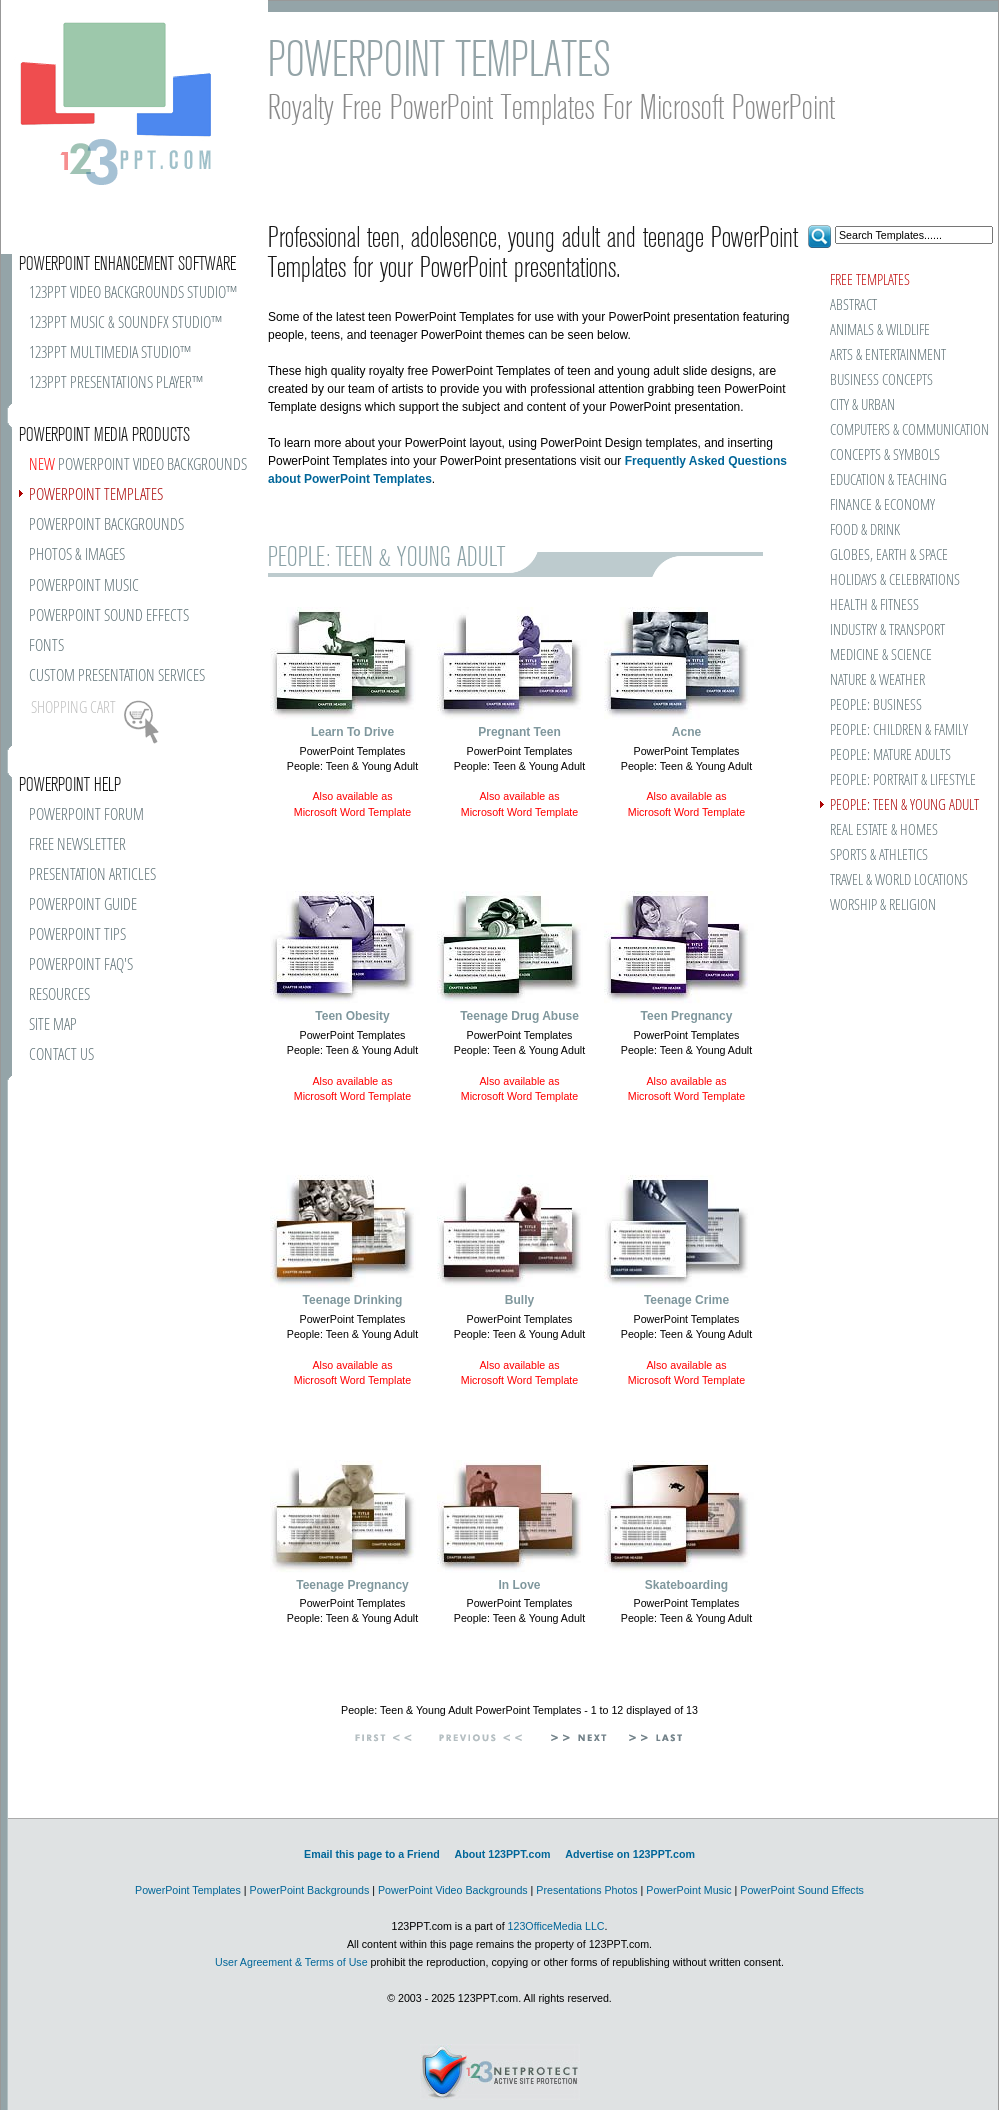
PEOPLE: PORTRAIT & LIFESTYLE (903, 780)
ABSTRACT (853, 305)
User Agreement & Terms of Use (291, 1962)
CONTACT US (61, 1055)
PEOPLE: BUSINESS (876, 705)
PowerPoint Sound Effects (802, 1890)
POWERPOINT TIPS (77, 935)
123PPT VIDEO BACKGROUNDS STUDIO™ (133, 293)
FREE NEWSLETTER (77, 845)
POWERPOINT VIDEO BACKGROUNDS (138, 465)
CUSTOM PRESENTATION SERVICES (117, 676)
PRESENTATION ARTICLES (92, 875)
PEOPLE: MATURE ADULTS (890, 755)
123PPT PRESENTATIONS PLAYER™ (116, 383)
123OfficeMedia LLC (556, 1926)
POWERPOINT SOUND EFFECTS (109, 616)
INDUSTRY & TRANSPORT (887, 630)
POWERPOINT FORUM (86, 815)
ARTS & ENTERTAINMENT (888, 355)
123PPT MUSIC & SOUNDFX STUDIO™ (125, 323)
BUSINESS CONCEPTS (881, 380)
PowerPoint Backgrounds (310, 1890)
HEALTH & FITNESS (874, 605)
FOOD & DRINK (865, 530)
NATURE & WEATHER (877, 680)
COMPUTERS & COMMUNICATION (908, 430)
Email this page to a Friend (372, 1854)
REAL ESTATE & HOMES (884, 830)
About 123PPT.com (502, 1854)
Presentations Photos (586, 1890)
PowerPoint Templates (188, 1890)
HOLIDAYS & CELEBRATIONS (895, 580)
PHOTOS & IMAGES (77, 555)
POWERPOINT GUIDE (83, 905)
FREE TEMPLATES (870, 280)
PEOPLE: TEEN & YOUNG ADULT (904, 805)
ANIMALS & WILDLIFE (880, 330)
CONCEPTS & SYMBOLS (885, 455)
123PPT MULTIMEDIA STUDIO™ (110, 353)
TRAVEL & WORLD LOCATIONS (899, 880)
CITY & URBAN (862, 405)
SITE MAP (53, 1025)
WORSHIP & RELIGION (883, 905)
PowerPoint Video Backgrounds (453, 1890)
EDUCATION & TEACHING (888, 480)
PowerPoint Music (688, 1890)
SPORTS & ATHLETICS (879, 855)
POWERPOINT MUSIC (84, 586)
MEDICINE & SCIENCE (881, 655)
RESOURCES (59, 995)
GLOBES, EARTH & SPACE (889, 555)
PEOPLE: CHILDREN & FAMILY (899, 730)
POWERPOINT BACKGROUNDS (106, 525)
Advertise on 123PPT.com (630, 1854)
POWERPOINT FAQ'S (81, 965)
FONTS (46, 646)
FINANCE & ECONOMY (882, 505)
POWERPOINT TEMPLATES (96, 495)
